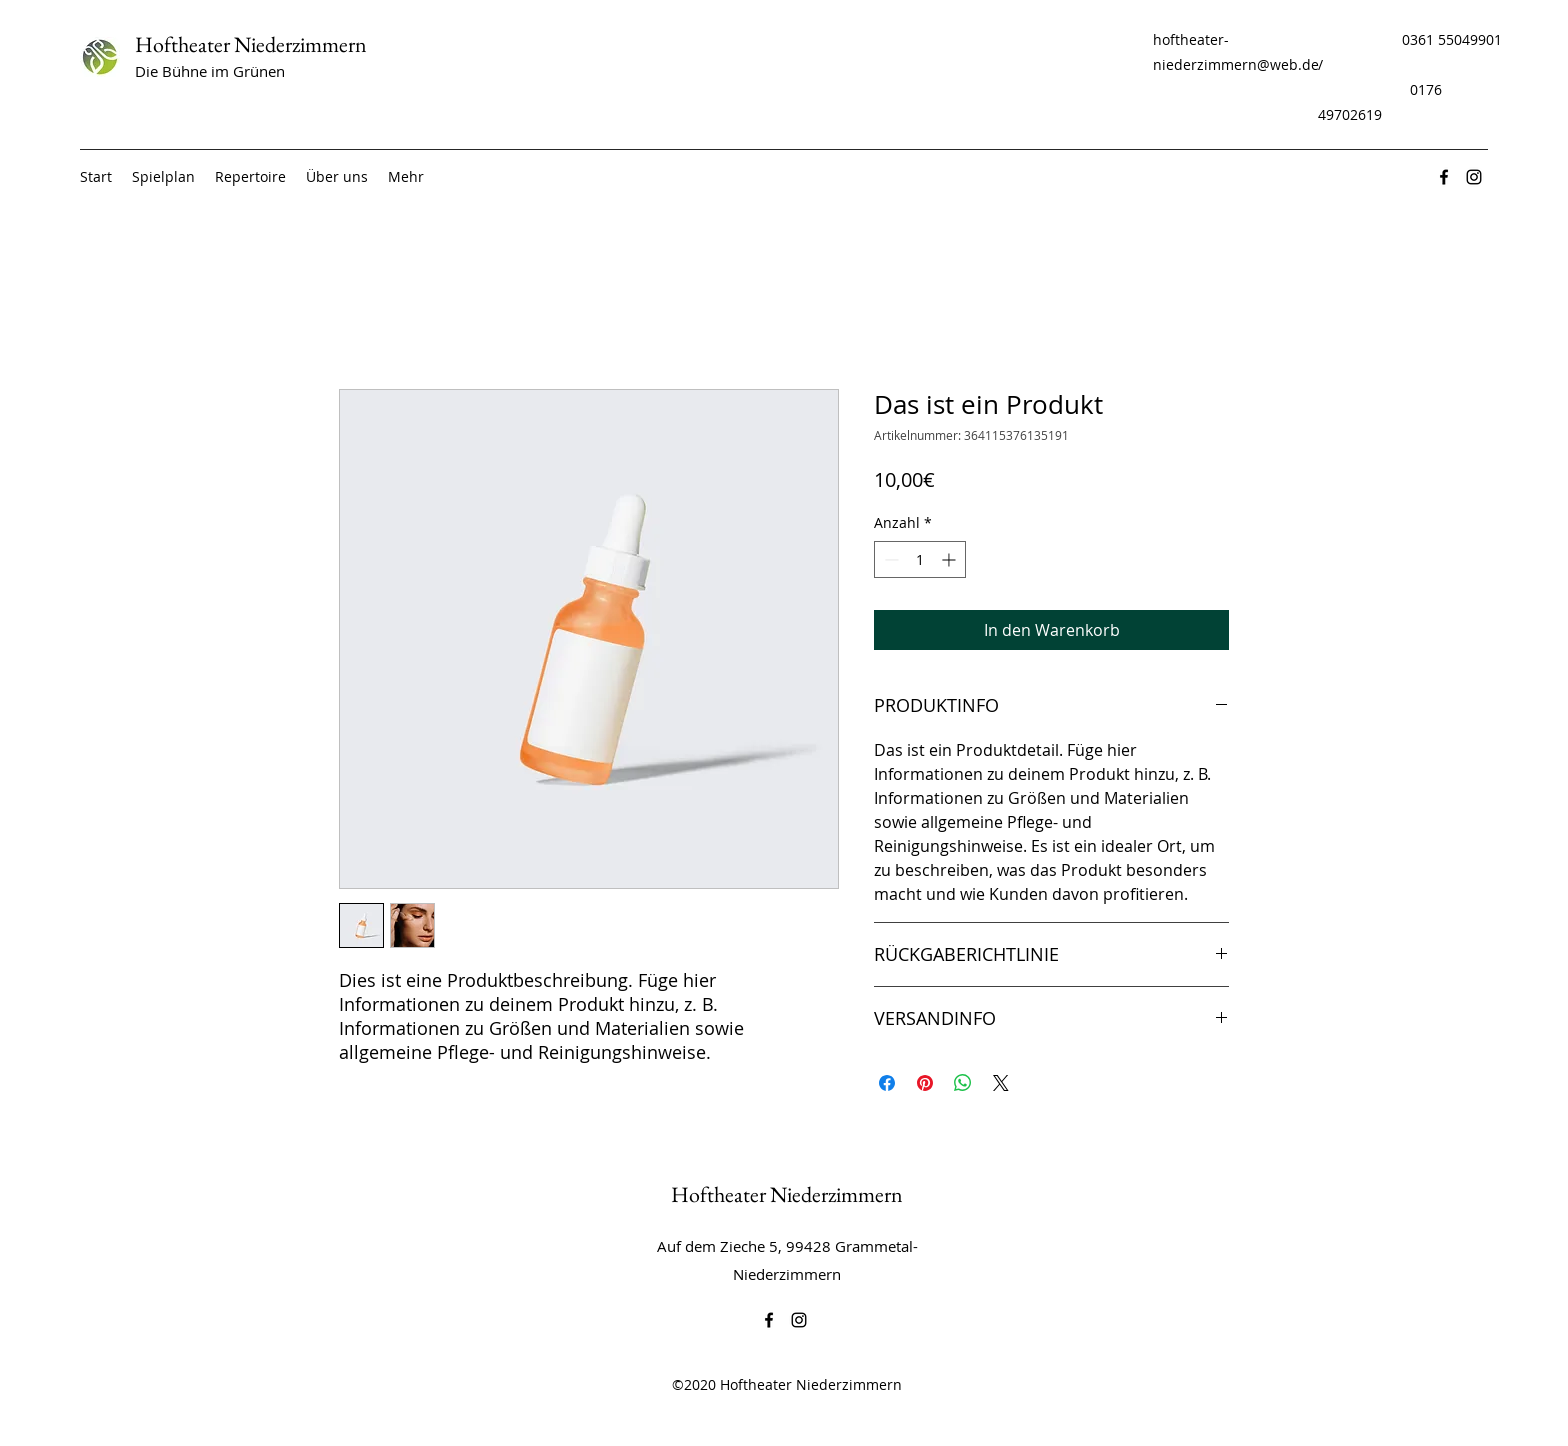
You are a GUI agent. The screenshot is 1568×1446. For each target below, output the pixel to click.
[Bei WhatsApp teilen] (963, 1083)
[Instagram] (1474, 177)
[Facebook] (1444, 177)
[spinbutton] (920, 559)
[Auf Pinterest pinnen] (925, 1083)
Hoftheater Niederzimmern (251, 44)
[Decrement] (889, 559)
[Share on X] (1001, 1083)
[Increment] (950, 559)
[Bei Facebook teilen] (887, 1083)
